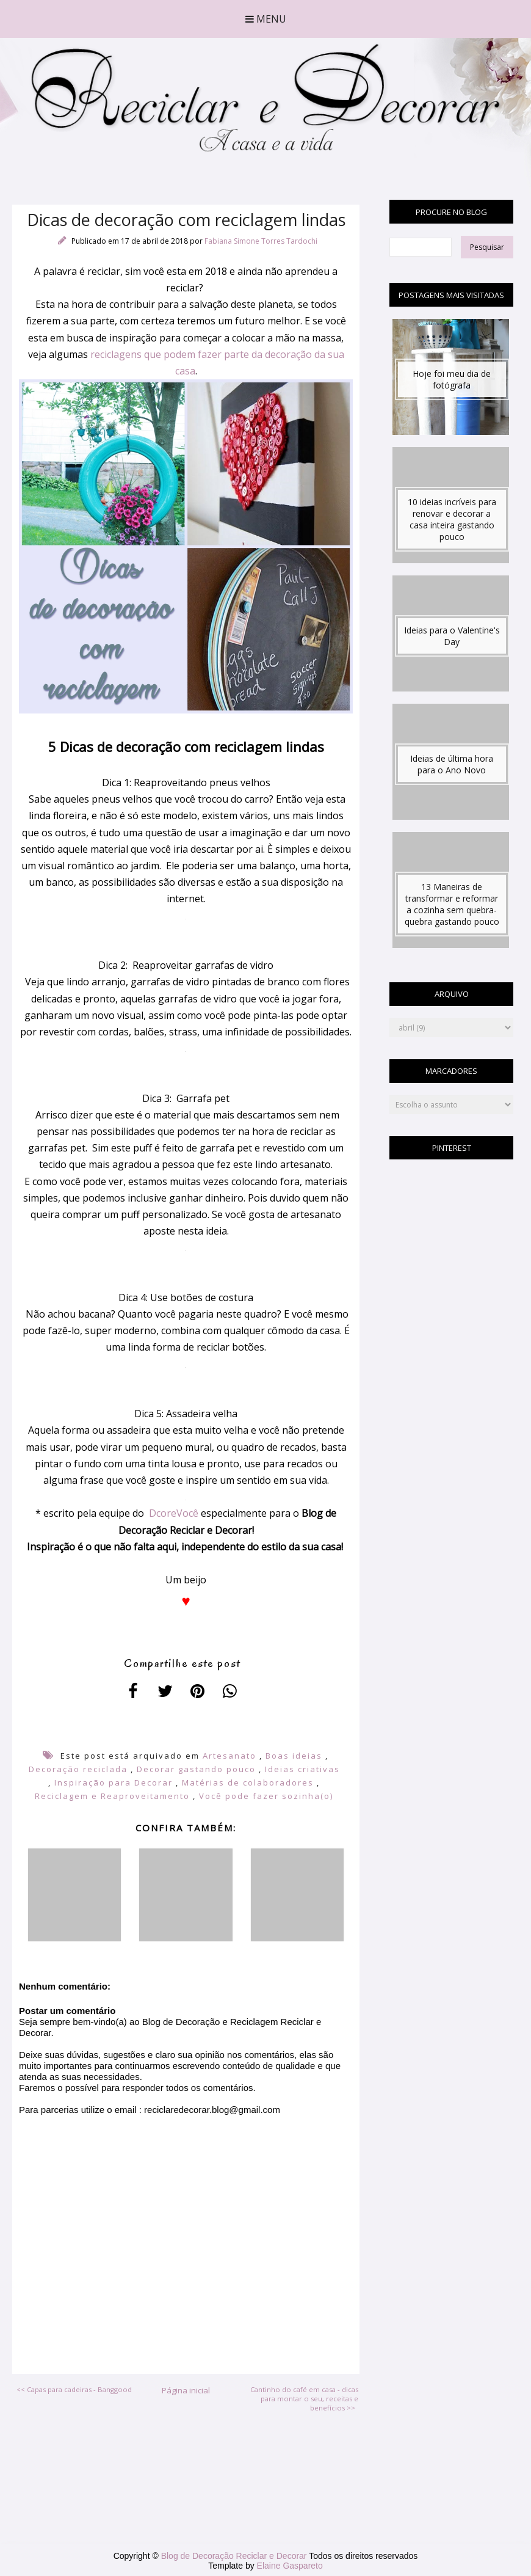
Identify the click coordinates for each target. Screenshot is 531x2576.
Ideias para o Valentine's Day (452, 636)
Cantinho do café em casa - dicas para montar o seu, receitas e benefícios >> (304, 2398)
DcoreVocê (173, 1513)
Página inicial (186, 2390)
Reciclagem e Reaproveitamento (112, 1795)
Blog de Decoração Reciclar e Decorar (235, 2556)
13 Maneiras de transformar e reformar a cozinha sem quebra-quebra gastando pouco (452, 904)
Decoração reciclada (78, 1769)
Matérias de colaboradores (248, 1782)
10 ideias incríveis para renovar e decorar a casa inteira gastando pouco (452, 519)
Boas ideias (294, 1755)
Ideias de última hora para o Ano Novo (451, 764)
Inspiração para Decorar (113, 1782)
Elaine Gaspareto (290, 2566)
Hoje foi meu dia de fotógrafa (452, 379)
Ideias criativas (302, 1769)
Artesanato (229, 1755)
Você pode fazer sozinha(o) (266, 1795)
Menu (265, 19)
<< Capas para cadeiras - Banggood (74, 2389)
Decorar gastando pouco (196, 1769)
